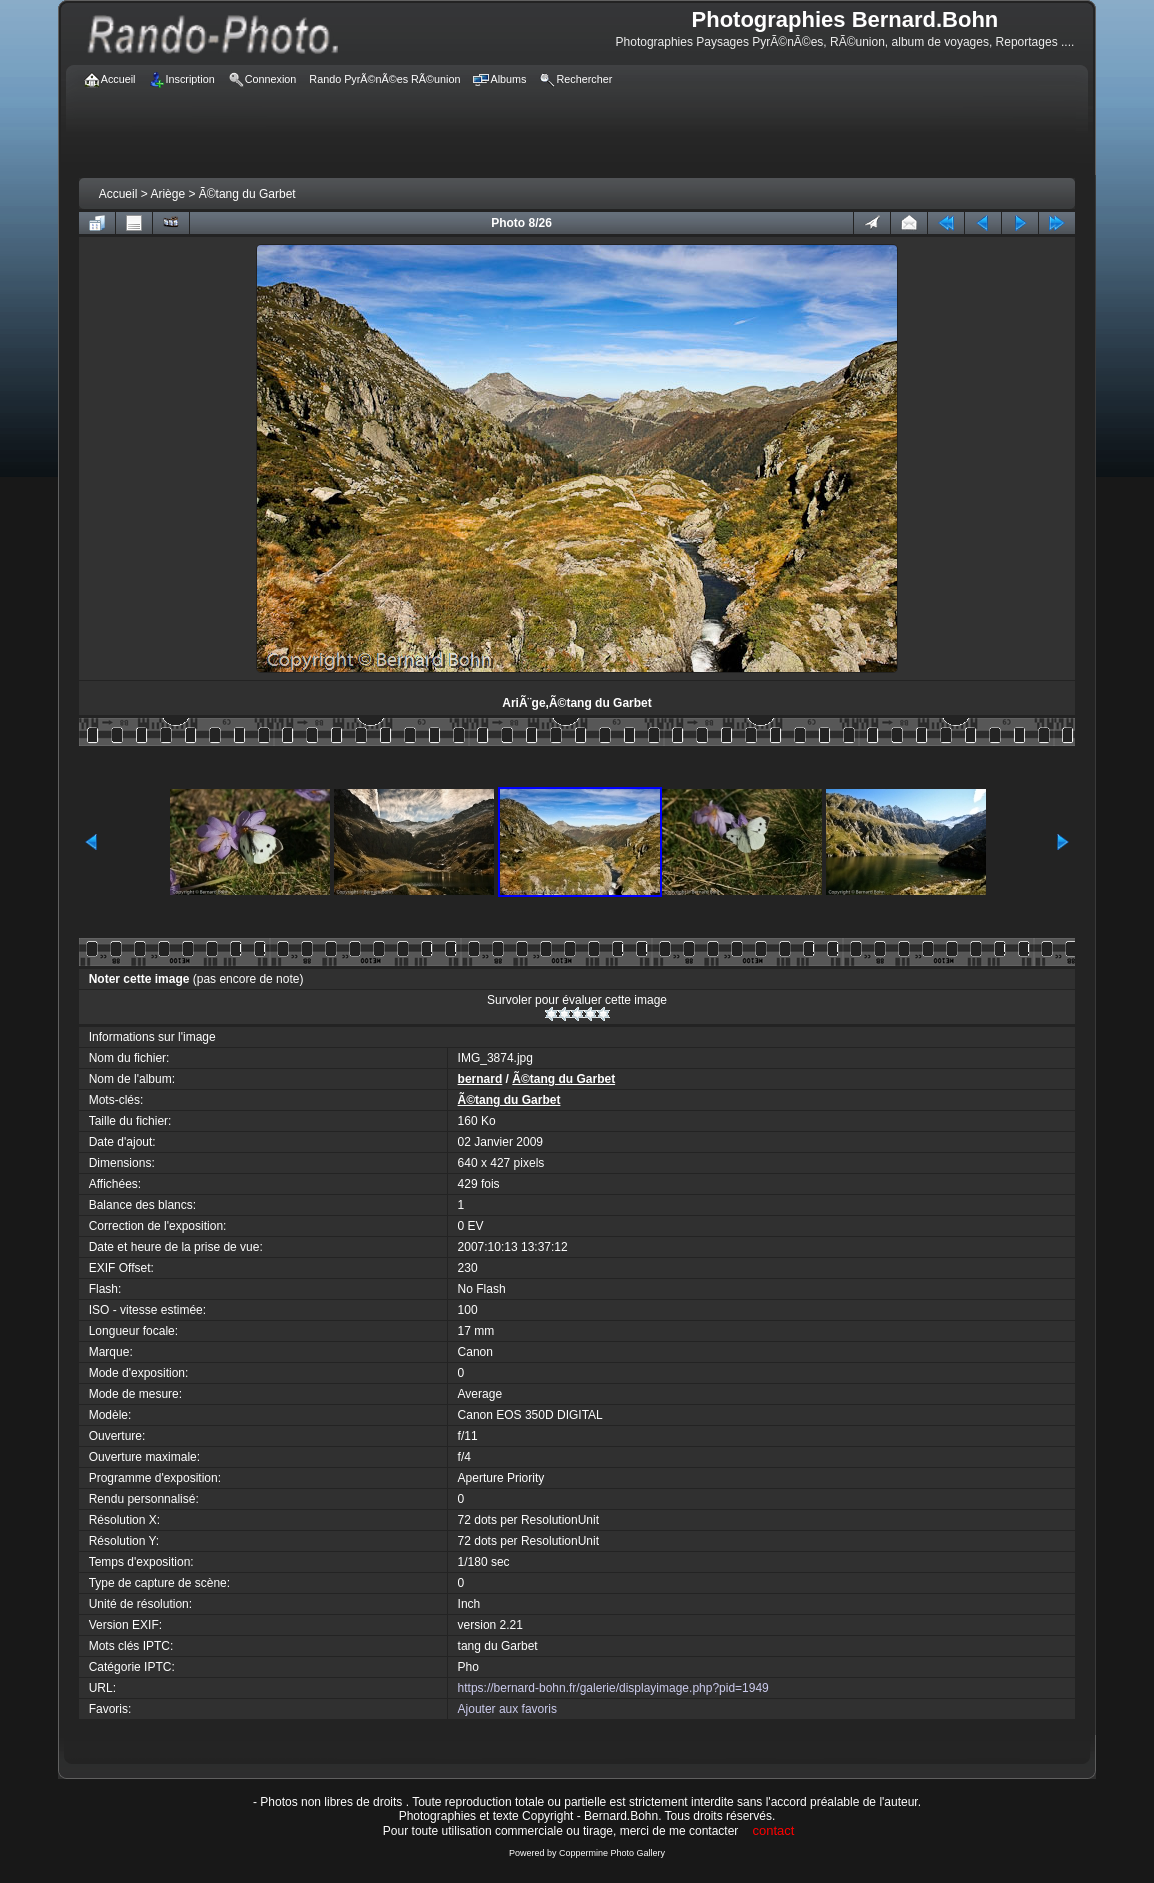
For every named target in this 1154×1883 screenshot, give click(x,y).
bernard (480, 1079)
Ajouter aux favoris (507, 1709)
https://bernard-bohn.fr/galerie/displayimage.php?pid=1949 (613, 1688)
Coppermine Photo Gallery (612, 1853)
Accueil (118, 194)
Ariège (167, 194)
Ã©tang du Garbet (247, 194)
